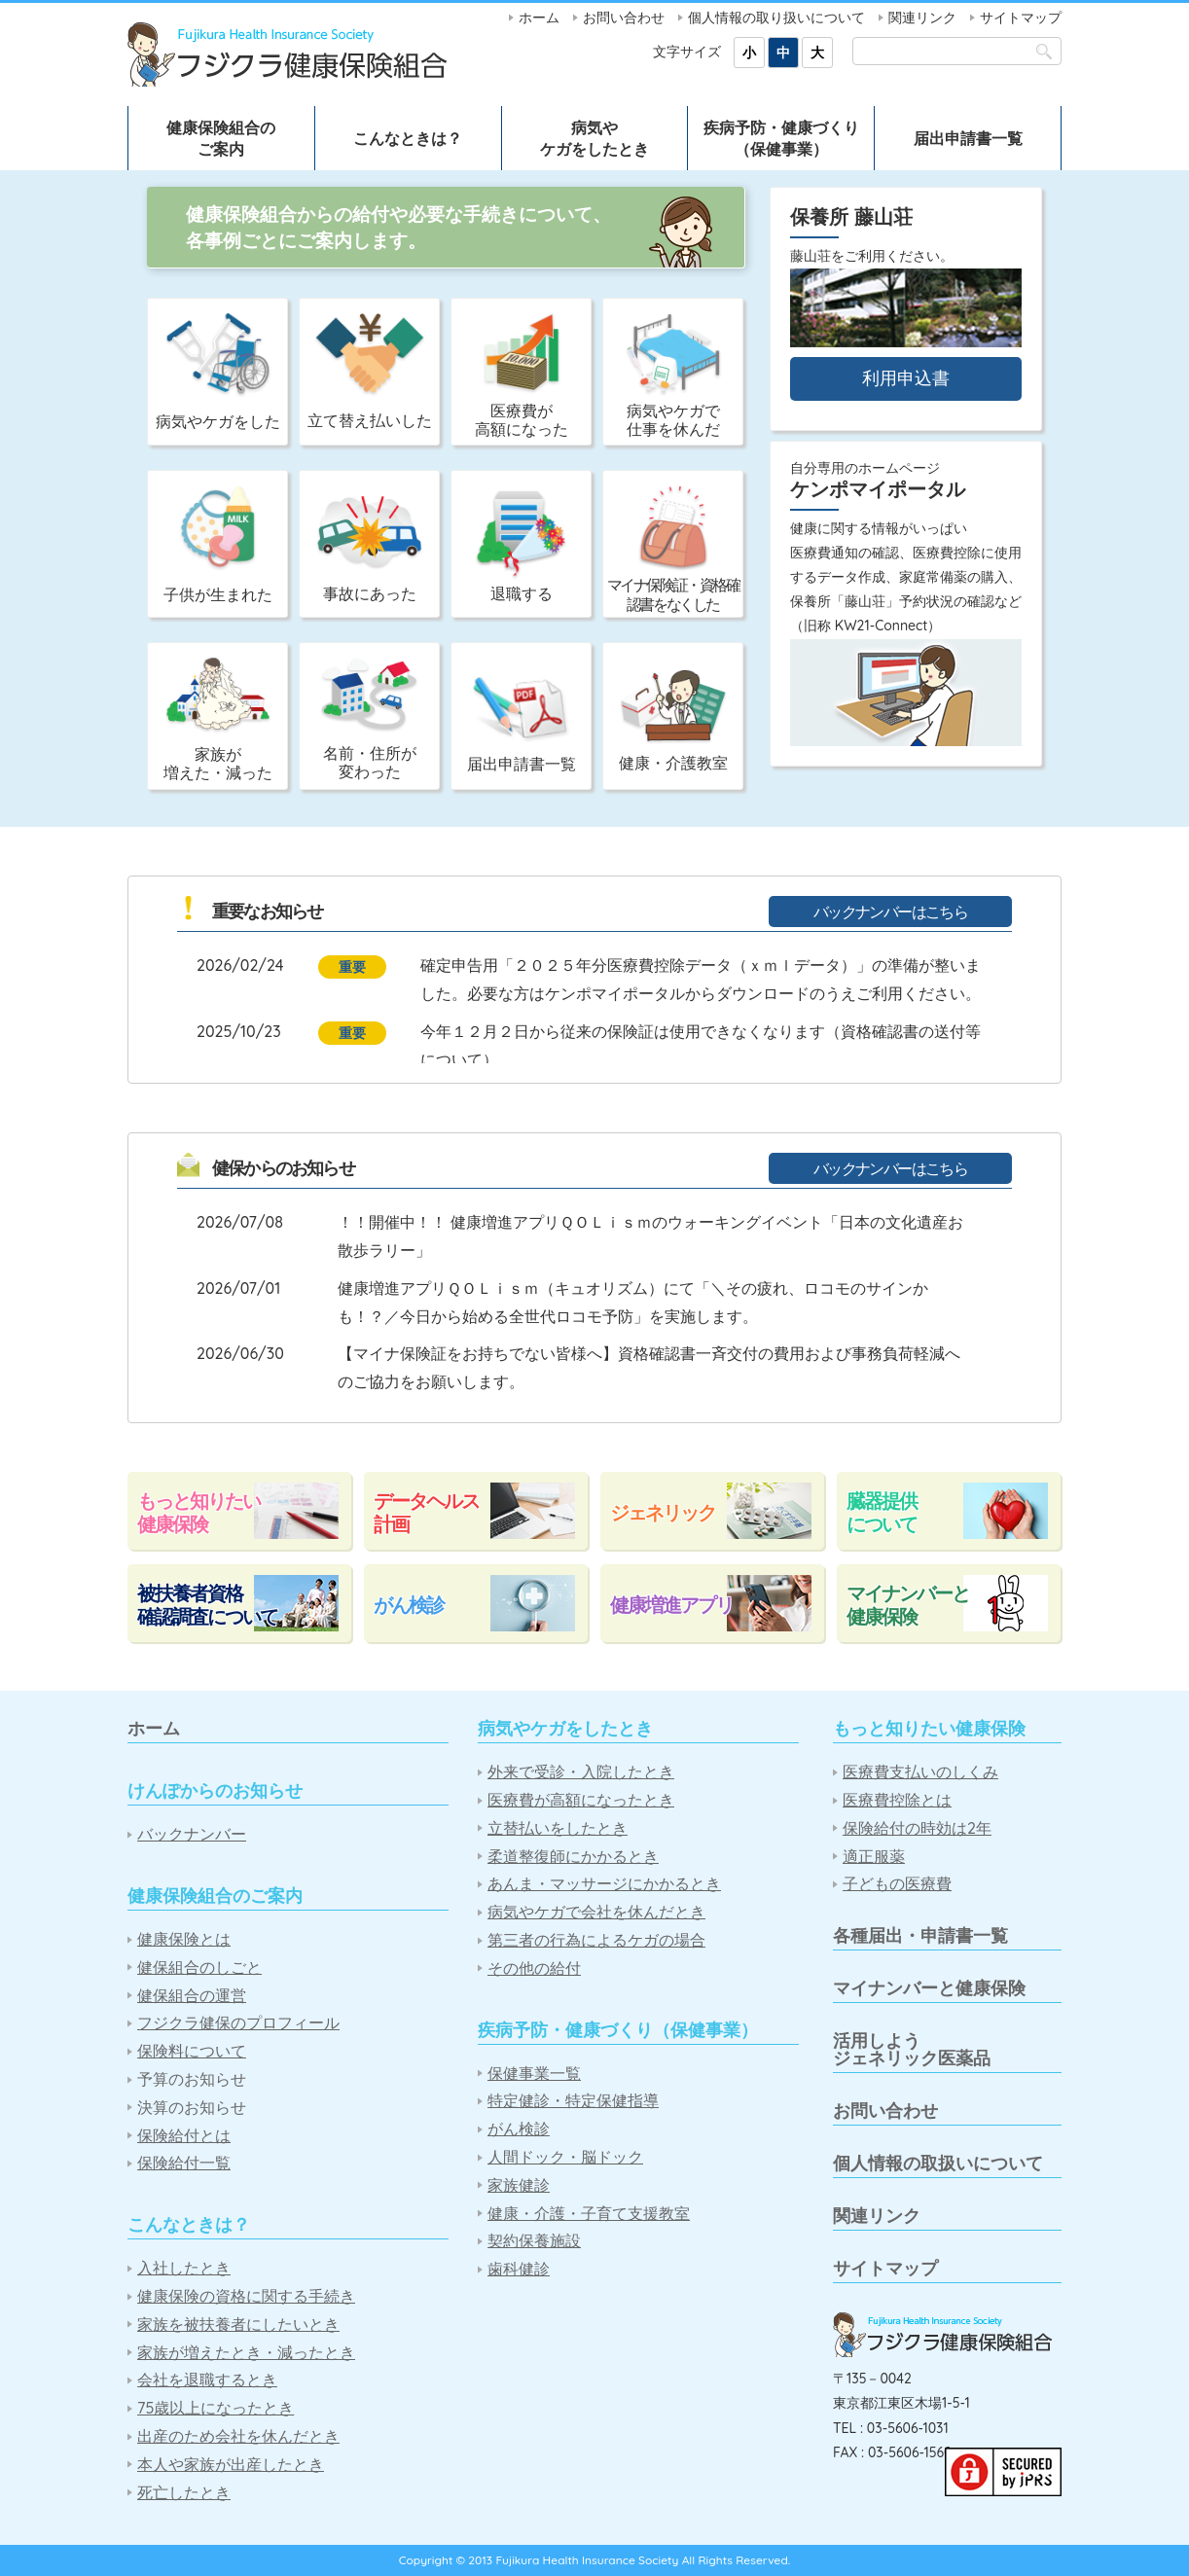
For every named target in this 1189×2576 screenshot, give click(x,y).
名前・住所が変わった (369, 719)
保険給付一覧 (184, 2163)
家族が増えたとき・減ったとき (246, 2352)
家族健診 (518, 2185)
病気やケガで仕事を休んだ (673, 376)
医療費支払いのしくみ (920, 1772)
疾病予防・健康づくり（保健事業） (781, 138)
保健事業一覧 (534, 2073)
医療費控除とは (897, 1800)
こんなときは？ (407, 138)
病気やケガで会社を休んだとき (596, 1912)
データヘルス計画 (426, 1512)
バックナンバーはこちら (890, 911)
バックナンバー (191, 1834)
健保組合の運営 (191, 1995)
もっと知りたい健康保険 (198, 1512)
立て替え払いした (369, 371)
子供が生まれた (217, 544)
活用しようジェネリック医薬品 (912, 2049)
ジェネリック (662, 1512)
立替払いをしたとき (557, 1828)
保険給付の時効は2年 (917, 1828)
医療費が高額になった (521, 376)
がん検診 (409, 1604)
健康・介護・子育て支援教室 (588, 2213)
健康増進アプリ (671, 1604)
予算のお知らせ (191, 2079)
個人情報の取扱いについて (938, 2163)
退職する (521, 546)
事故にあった (369, 549)
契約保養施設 (534, 2241)
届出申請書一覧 (968, 138)
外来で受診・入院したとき (580, 1772)
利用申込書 (906, 378)
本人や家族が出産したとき (230, 2464)
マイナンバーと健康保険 (908, 1604)
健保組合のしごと (199, 1967)
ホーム (539, 17)
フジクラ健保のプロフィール (238, 2023)
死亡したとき (184, 2493)
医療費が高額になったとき (580, 1800)
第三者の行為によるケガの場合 (596, 1940)
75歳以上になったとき (215, 2408)
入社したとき (184, 2268)
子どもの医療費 (897, 1884)
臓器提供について (882, 1512)
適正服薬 (874, 1856)
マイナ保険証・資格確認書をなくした (673, 549)
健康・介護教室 (673, 720)
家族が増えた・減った (217, 720)
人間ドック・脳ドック (565, 2157)
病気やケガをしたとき (594, 138)
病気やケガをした (218, 372)
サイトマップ (1021, 17)
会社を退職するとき (207, 2380)
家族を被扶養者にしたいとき (238, 2324)
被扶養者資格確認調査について (207, 1604)
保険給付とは (184, 2136)
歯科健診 (518, 2269)
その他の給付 (534, 1968)
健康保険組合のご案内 (220, 138)
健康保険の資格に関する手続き (246, 2296)
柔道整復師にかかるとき (573, 1856)
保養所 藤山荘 (851, 216)
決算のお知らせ (191, 2107)
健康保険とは (184, 1939)
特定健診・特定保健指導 (573, 2101)
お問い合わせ (624, 17)
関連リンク (922, 17)
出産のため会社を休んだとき (238, 2436)
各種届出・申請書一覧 (920, 1935)
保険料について (191, 2051)
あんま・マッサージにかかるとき (604, 1884)
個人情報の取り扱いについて (776, 17)
